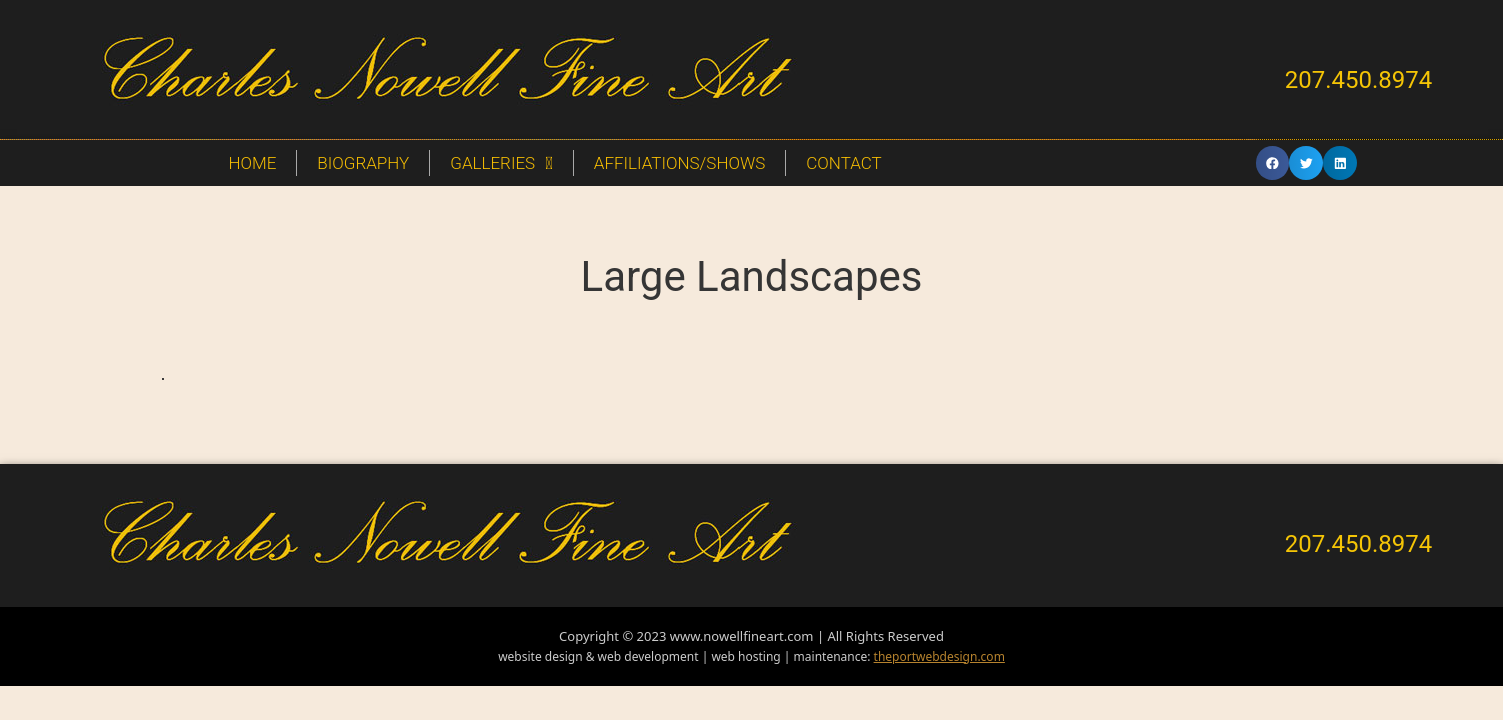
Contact (843, 163)
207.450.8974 (1359, 80)
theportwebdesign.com (939, 656)
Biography (363, 163)
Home (252, 163)
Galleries (501, 163)
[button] (1273, 163)
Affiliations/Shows (679, 163)
